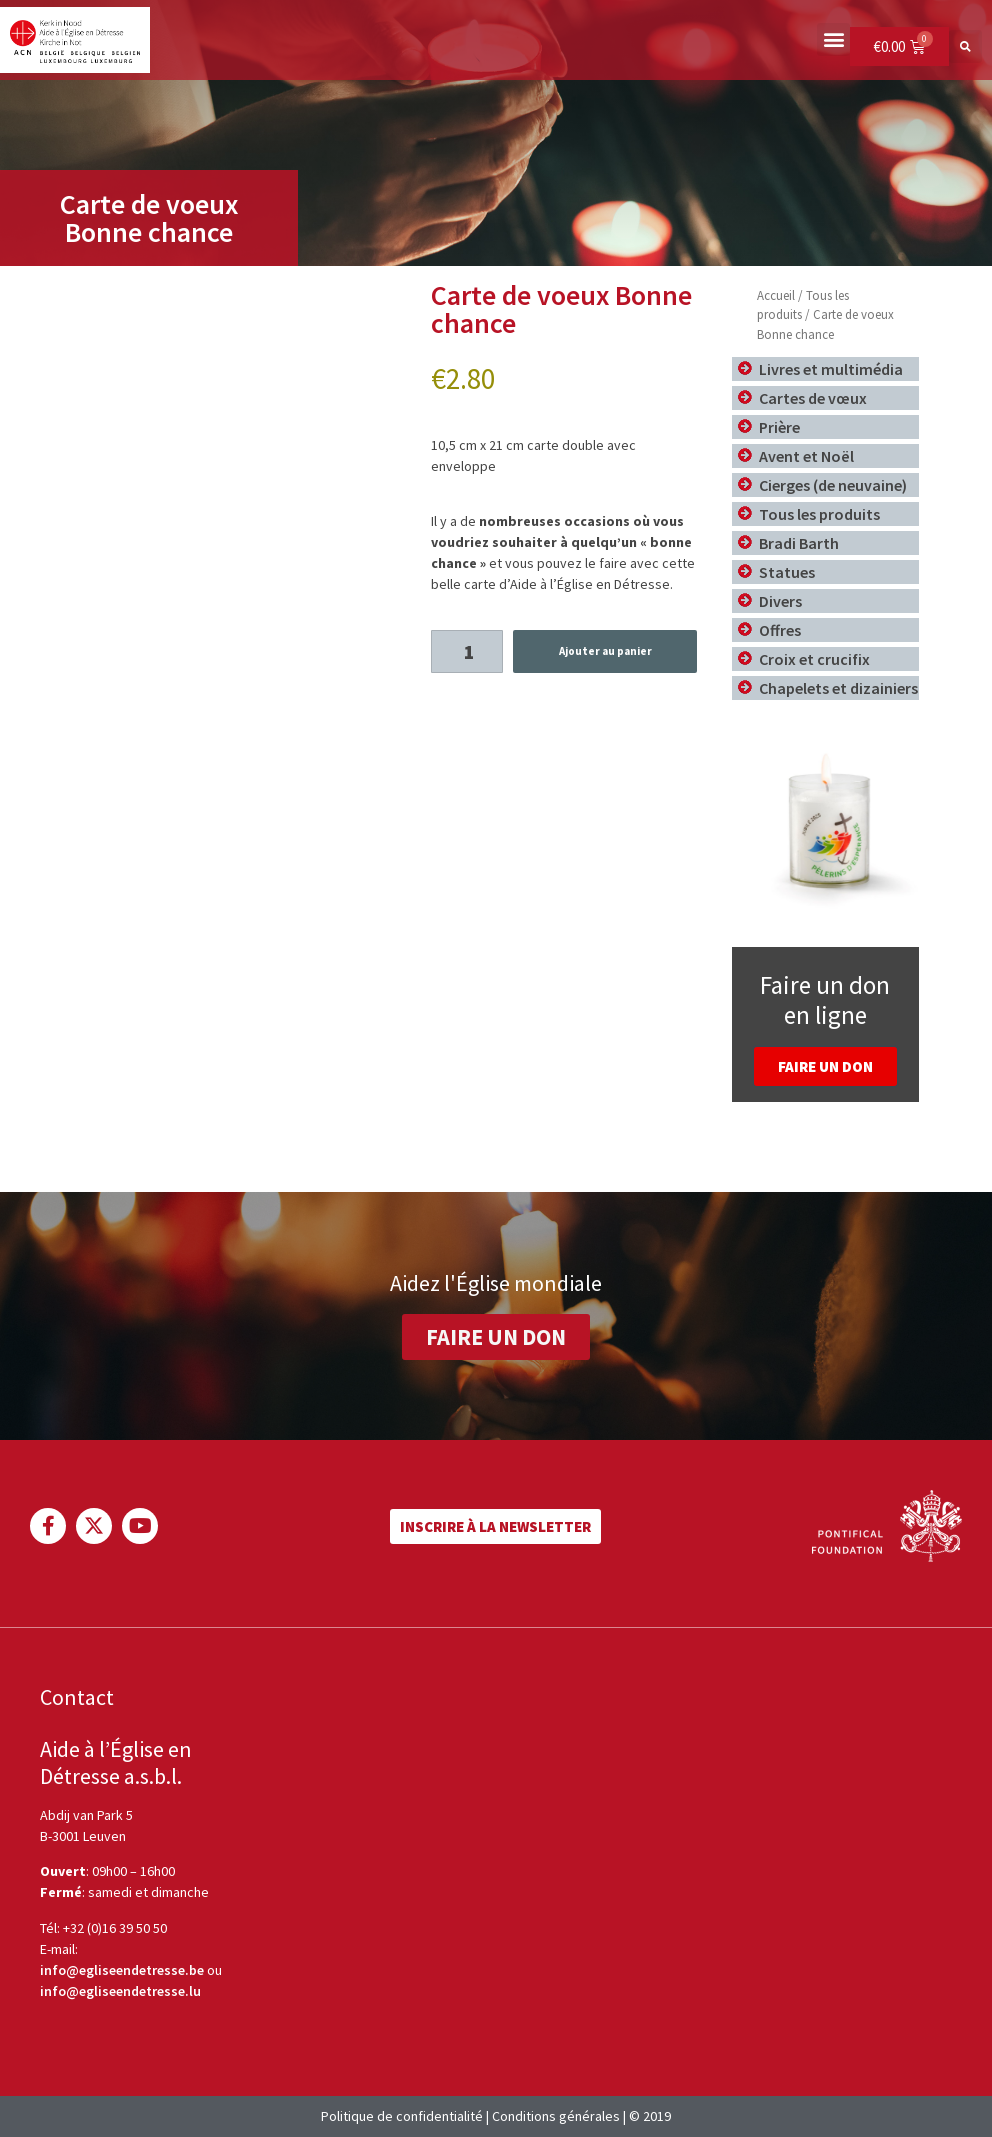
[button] (833, 39)
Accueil (776, 295)
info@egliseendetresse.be (122, 1970)
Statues (787, 572)
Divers (780, 601)
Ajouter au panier (605, 651)
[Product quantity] (467, 651)
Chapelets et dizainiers (838, 688)
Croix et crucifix (814, 659)
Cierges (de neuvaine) (833, 485)
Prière (779, 427)
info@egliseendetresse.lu (120, 1991)
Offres (780, 630)
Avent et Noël (806, 456)
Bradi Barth (799, 543)
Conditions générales (556, 2116)
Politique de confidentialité (402, 2116)
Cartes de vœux (813, 398)
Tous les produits (819, 514)
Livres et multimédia (831, 369)
